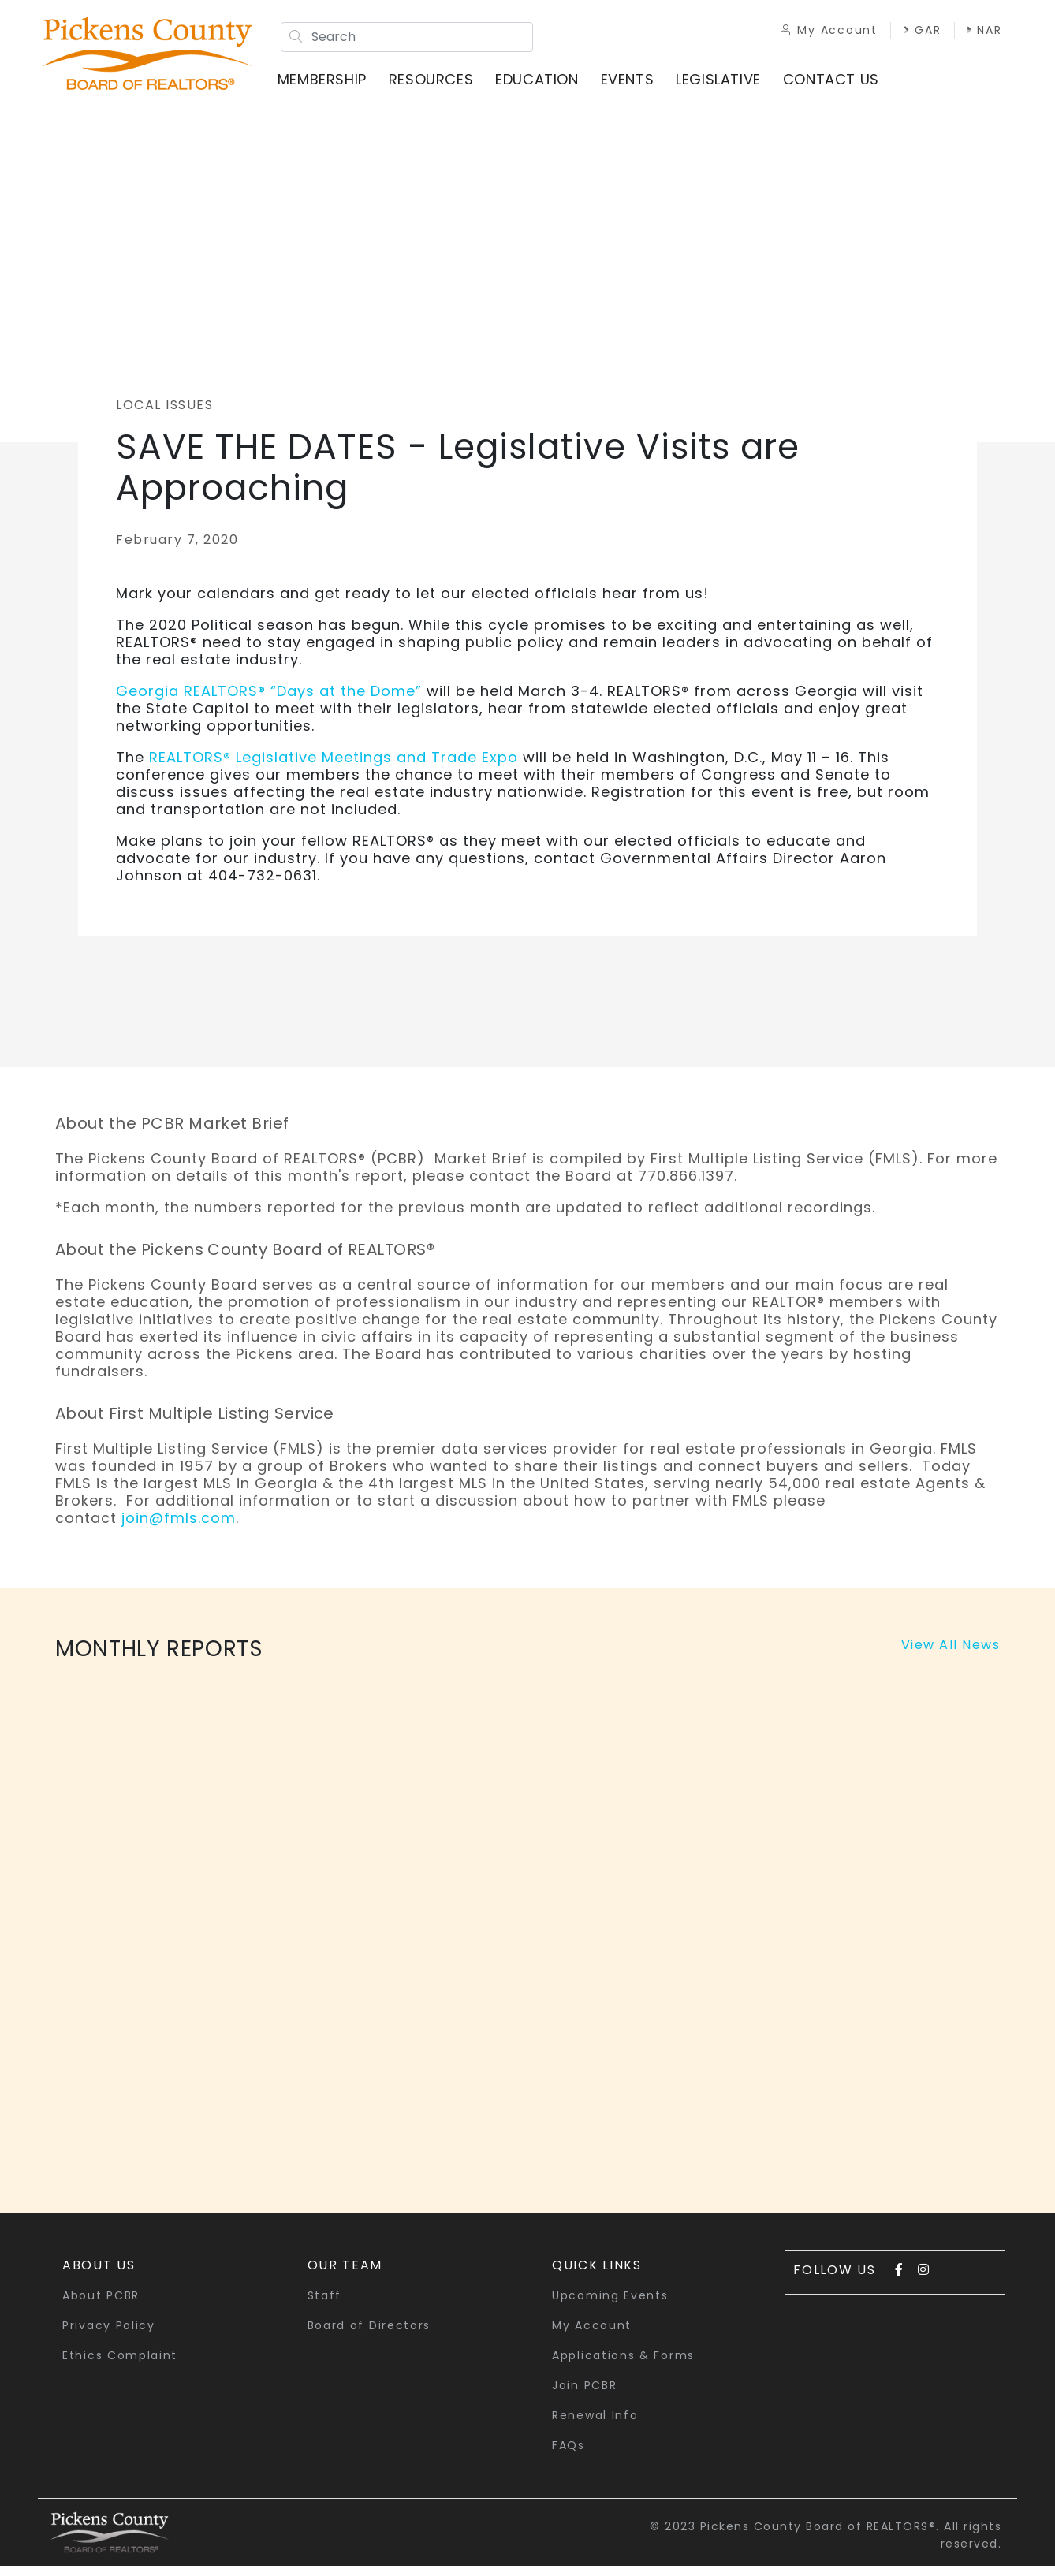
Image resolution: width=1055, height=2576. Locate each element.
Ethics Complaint (119, 2365)
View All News (951, 1655)
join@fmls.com (178, 1528)
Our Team (345, 2275)
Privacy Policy (108, 2335)
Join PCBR (584, 2395)
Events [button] (635, 85)
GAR (907, 33)
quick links (597, 2275)
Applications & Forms (623, 2365)
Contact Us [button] (840, 85)
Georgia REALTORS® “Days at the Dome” (271, 701)
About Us (99, 2275)
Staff (325, 2306)
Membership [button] (330, 85)
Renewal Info (595, 2425)
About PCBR (101, 2306)
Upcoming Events (610, 2306)
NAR (783, 50)
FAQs (568, 2455)
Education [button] (545, 85)
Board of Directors (369, 2335)
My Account (814, 33)
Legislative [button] (727, 85)
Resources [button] (439, 85)
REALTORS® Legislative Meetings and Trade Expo (333, 767)
